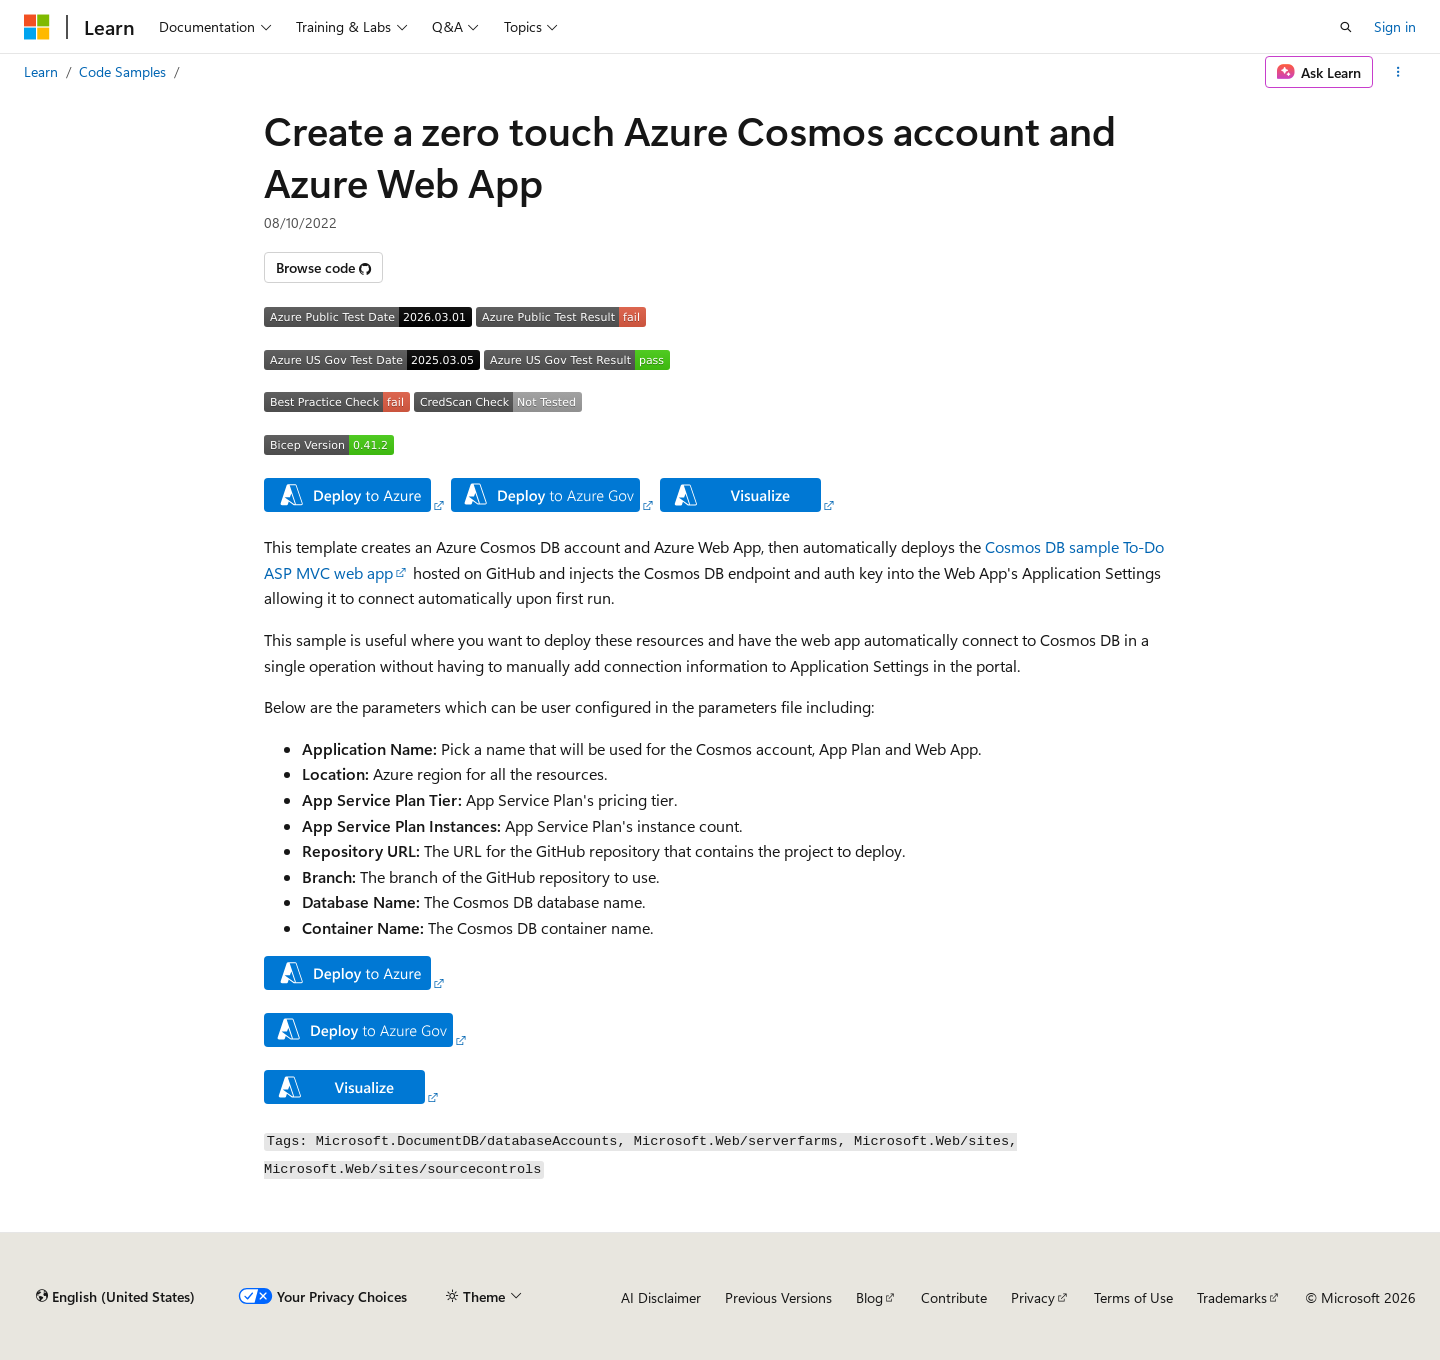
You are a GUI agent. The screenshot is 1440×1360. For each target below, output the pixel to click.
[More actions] (1398, 72)
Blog (869, 1297)
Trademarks (1232, 1297)
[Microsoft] (37, 27)
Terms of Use (1133, 1297)
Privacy (1033, 1297)
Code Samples (122, 71)
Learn (41, 71)
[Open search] (1346, 27)
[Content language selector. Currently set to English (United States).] (115, 1297)
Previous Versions (778, 1297)
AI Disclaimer (661, 1297)
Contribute (954, 1297)
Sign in (1395, 26)
